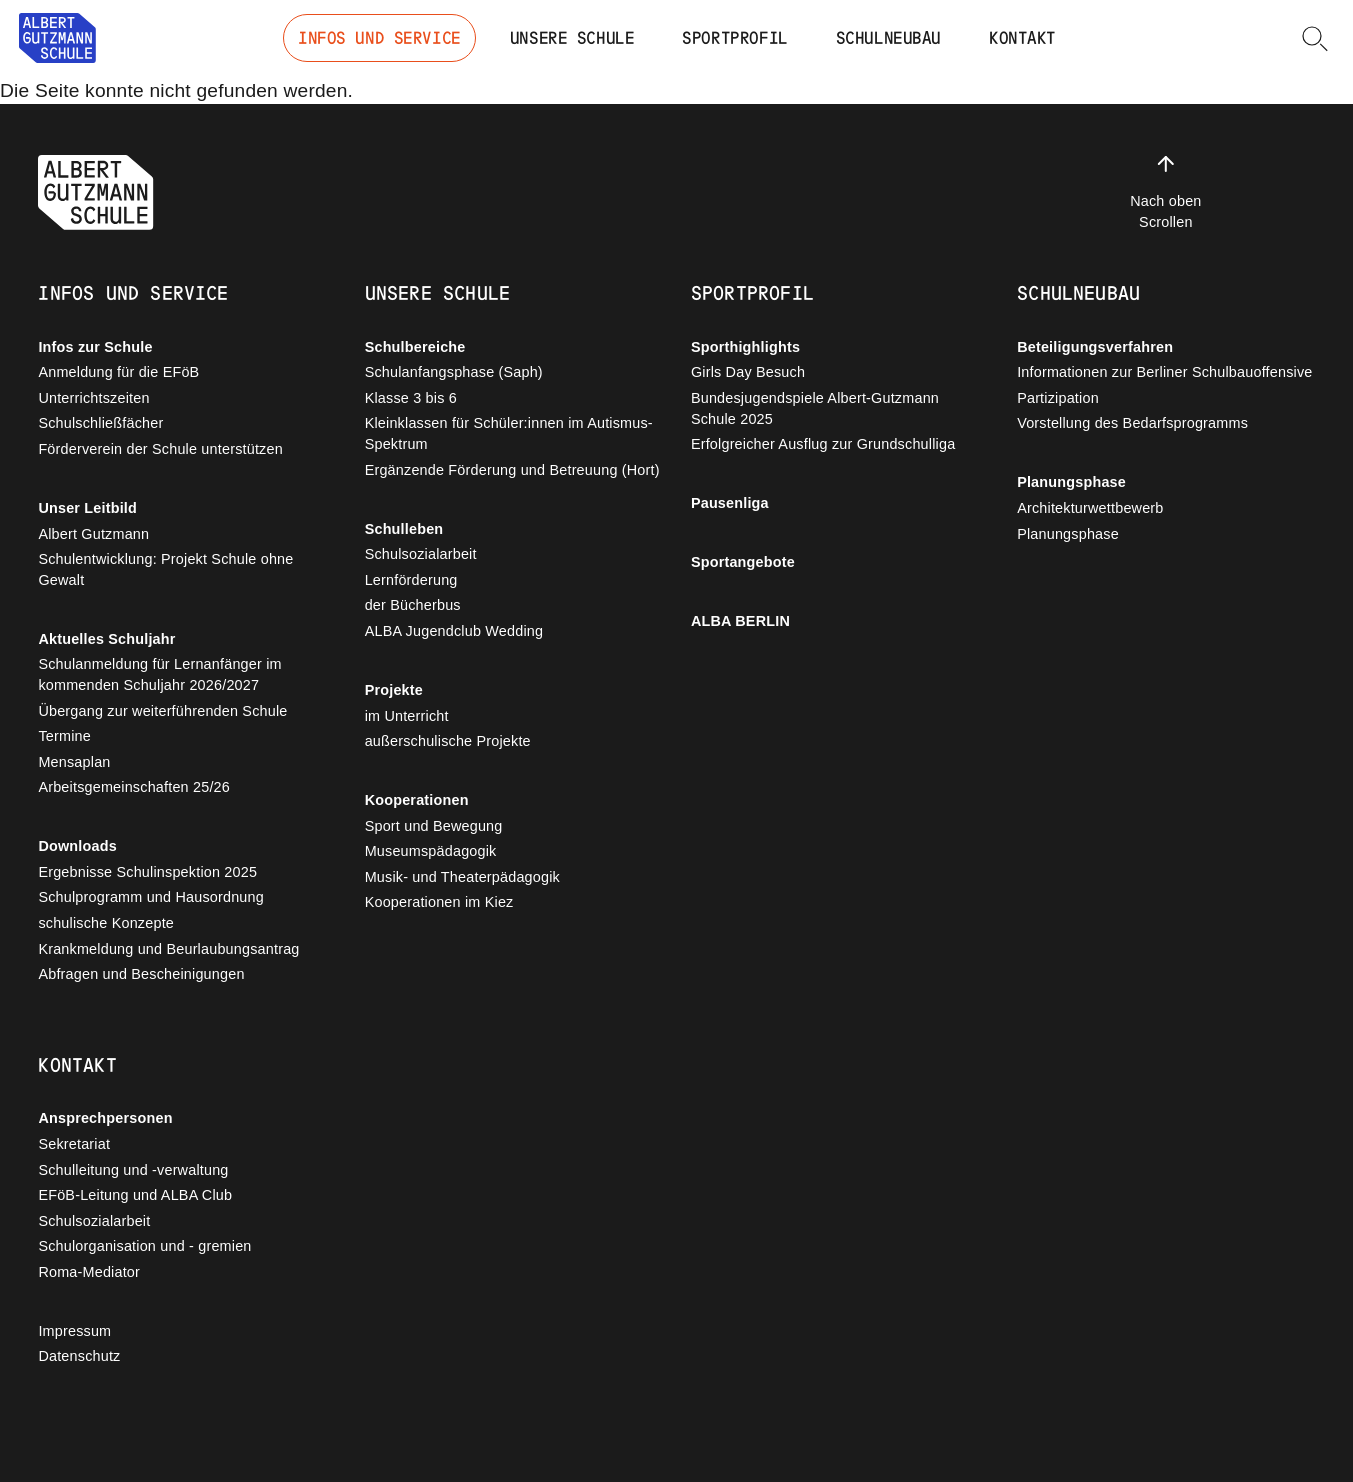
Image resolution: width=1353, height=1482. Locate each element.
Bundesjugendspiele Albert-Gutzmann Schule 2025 (815, 408)
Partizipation (1058, 398)
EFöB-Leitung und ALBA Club (135, 1195)
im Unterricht (407, 716)
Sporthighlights (745, 347)
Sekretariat (74, 1144)
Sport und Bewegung (434, 826)
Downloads (77, 846)
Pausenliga (730, 503)
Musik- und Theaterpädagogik (462, 877)
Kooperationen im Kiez (439, 902)
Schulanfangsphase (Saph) (454, 372)
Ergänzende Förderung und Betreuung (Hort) (512, 470)
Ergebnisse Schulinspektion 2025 (147, 872)
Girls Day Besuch (748, 372)
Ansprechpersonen (105, 1118)
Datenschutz (79, 1356)
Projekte (394, 690)
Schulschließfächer (100, 423)
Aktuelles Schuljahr (106, 639)
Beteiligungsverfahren (1095, 347)
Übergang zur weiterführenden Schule (162, 711)
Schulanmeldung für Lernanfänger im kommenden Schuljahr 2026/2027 (159, 674)
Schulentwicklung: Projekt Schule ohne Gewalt (165, 569)
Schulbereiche (415, 347)
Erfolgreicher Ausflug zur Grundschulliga (823, 444)
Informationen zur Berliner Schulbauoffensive (1164, 372)
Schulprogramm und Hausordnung (151, 897)
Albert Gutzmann (93, 534)
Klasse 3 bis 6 (411, 398)
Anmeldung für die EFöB (118, 372)
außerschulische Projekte (448, 741)
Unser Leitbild (87, 508)
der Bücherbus (413, 605)
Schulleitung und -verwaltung (133, 1170)
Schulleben (404, 529)
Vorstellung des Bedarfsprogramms (1132, 423)
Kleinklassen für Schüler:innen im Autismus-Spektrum (509, 433)
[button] (1314, 38)
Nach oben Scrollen (1165, 190)
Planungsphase (1071, 482)
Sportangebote (743, 562)
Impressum (74, 1331)
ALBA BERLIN (740, 621)
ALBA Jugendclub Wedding (454, 631)
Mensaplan (74, 762)
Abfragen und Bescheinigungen (141, 974)
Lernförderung (411, 580)
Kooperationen (417, 800)
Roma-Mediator (89, 1272)
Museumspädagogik (431, 851)
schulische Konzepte (106, 923)
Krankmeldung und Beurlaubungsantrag (168, 949)
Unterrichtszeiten (93, 398)
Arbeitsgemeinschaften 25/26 (134, 787)
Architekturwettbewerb (1090, 508)
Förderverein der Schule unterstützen (160, 449)
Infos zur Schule (95, 347)
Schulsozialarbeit (421, 554)
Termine (64, 736)
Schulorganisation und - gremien (144, 1246)
